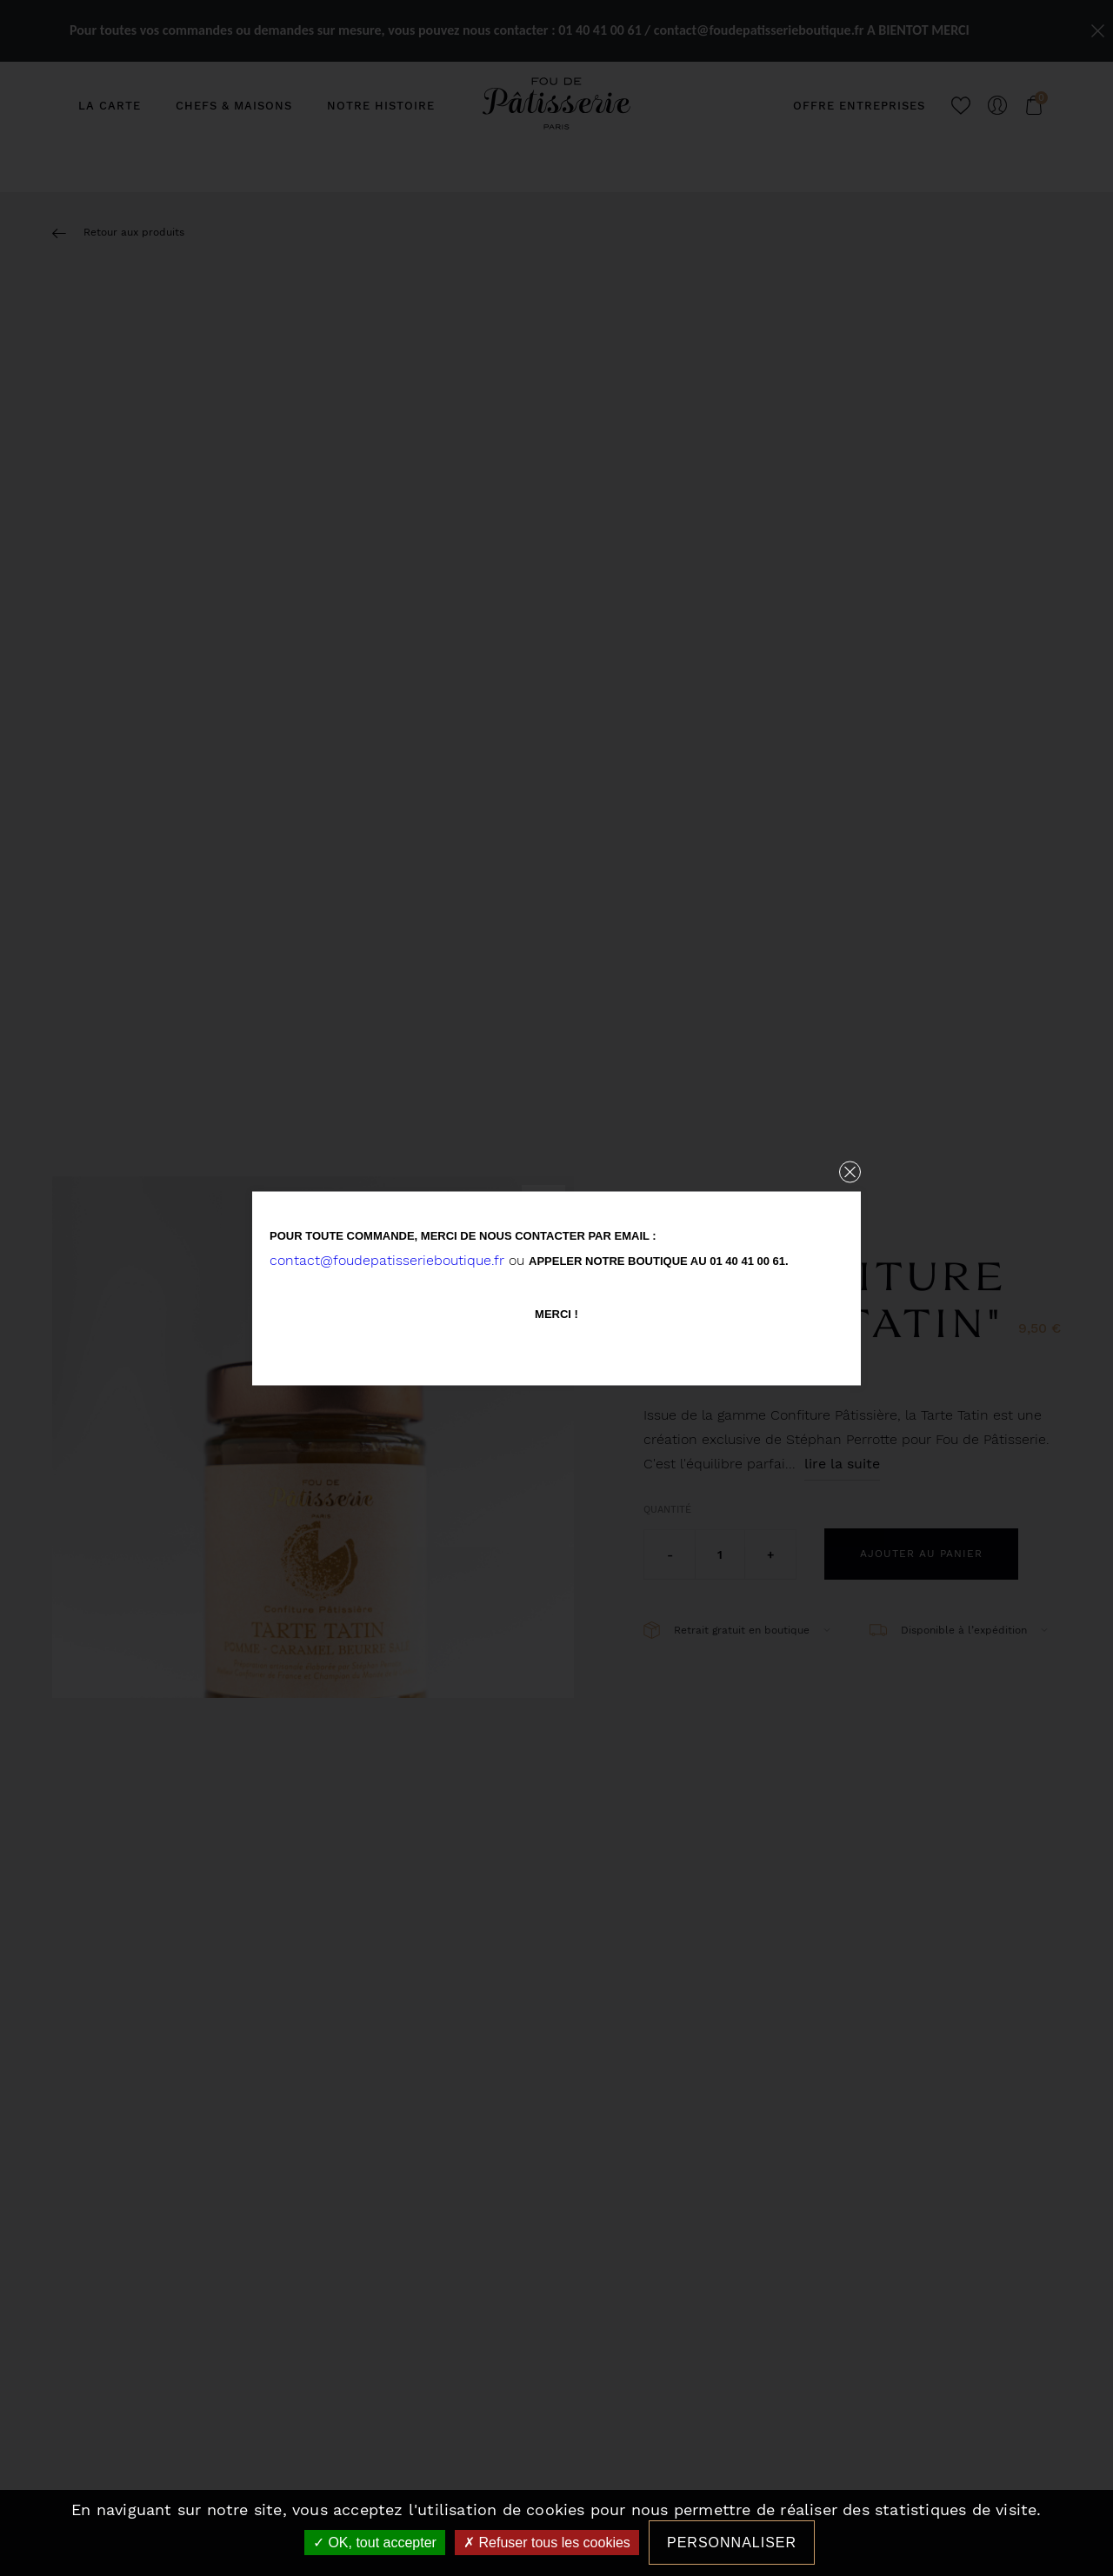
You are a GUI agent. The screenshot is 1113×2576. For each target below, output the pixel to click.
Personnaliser (731, 2542)
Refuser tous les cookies (546, 2542)
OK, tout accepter (375, 2542)
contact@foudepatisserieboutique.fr (387, 1259)
